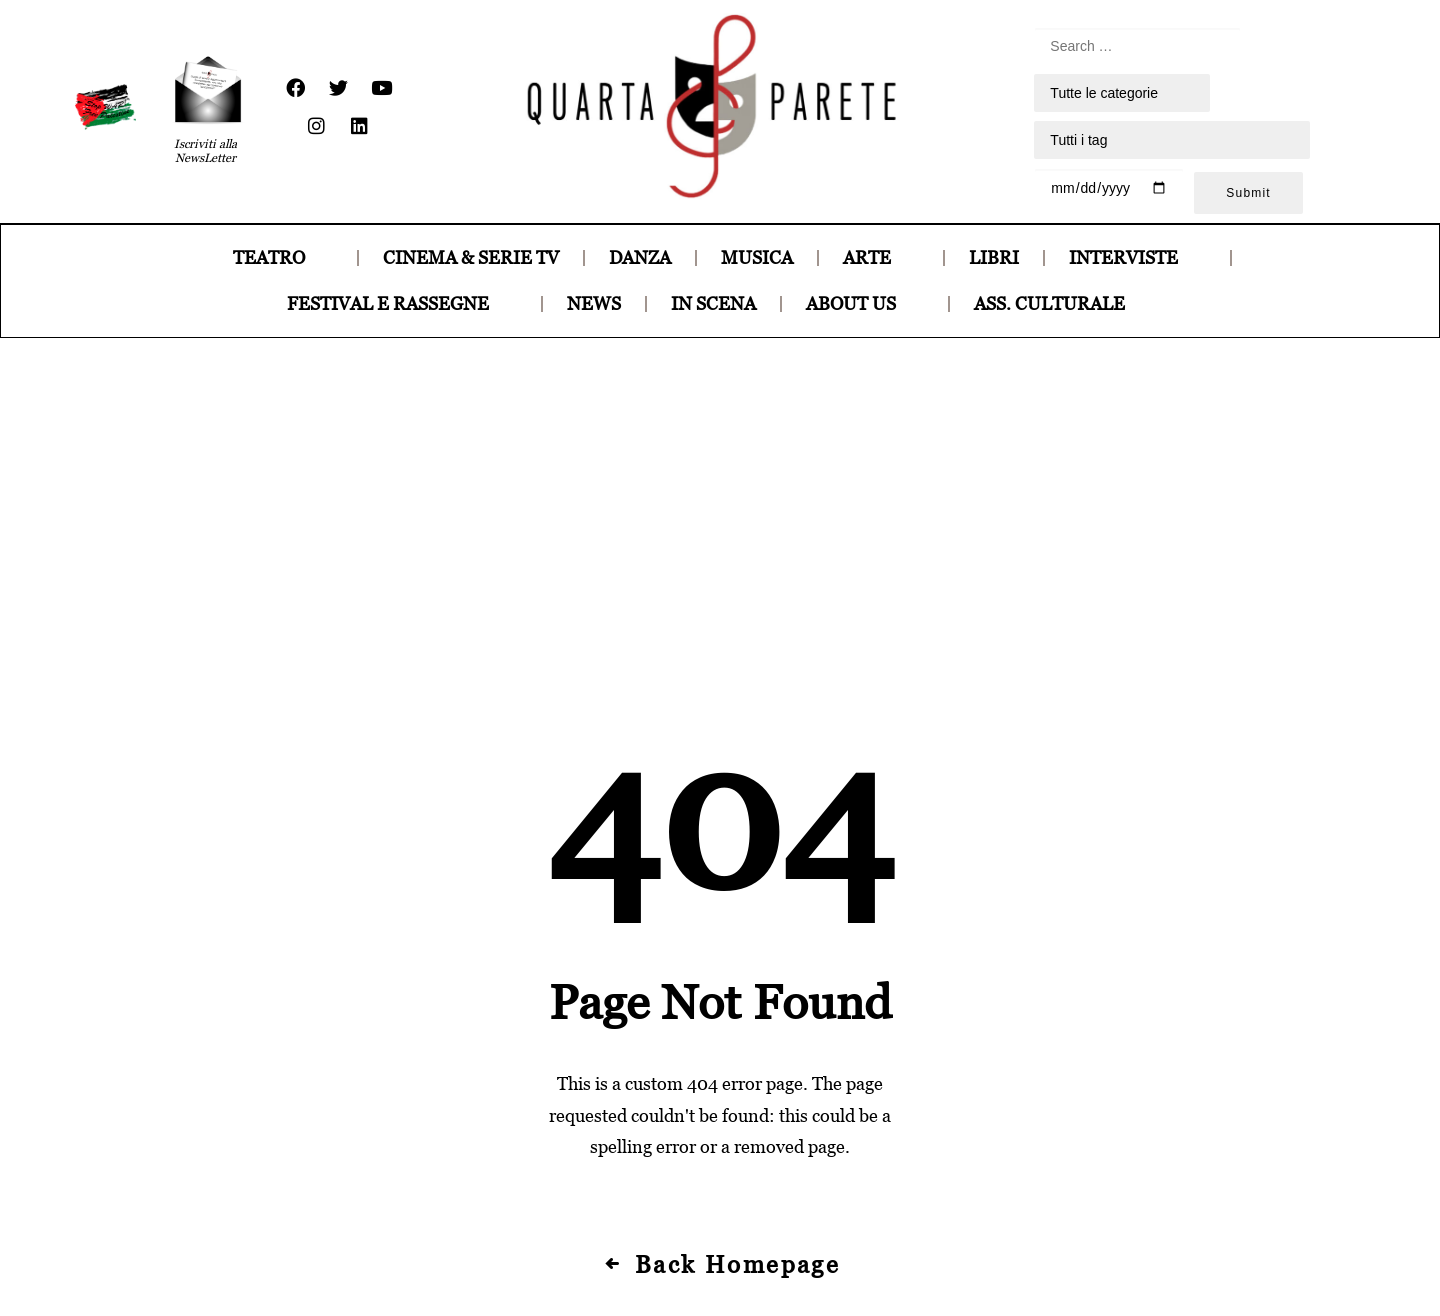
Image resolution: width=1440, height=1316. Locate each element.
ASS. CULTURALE (1063, 303)
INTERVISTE (1137, 257)
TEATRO (283, 257)
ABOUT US (865, 303)
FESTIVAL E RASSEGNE (402, 303)
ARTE (881, 257)
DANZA (640, 257)
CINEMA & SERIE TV (471, 257)
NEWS (594, 303)
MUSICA (757, 257)
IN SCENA (713, 303)
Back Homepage (720, 966)
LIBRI (994, 257)
